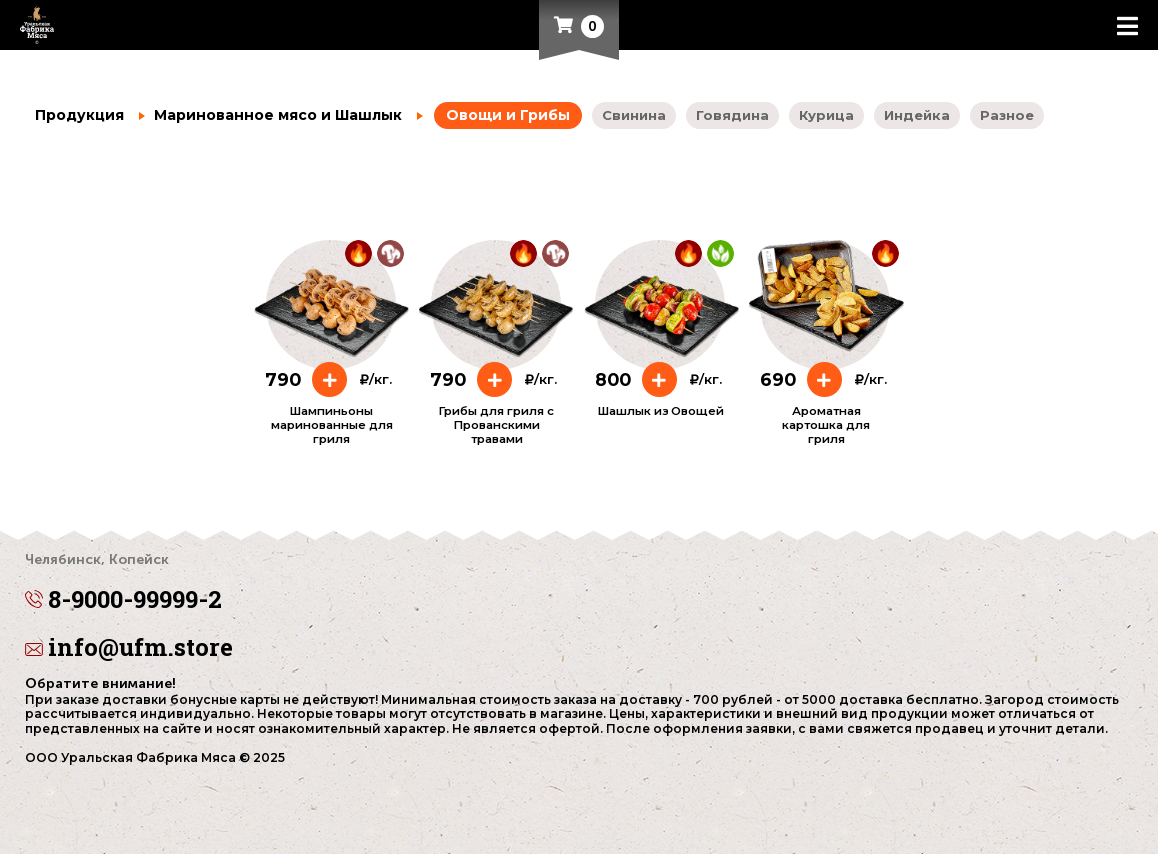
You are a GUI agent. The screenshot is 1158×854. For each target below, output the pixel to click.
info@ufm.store (129, 647)
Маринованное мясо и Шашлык (270, 115)
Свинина (634, 115)
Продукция (79, 115)
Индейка (917, 115)
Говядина (732, 115)
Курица (826, 115)
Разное (1007, 115)
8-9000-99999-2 (579, 585)
